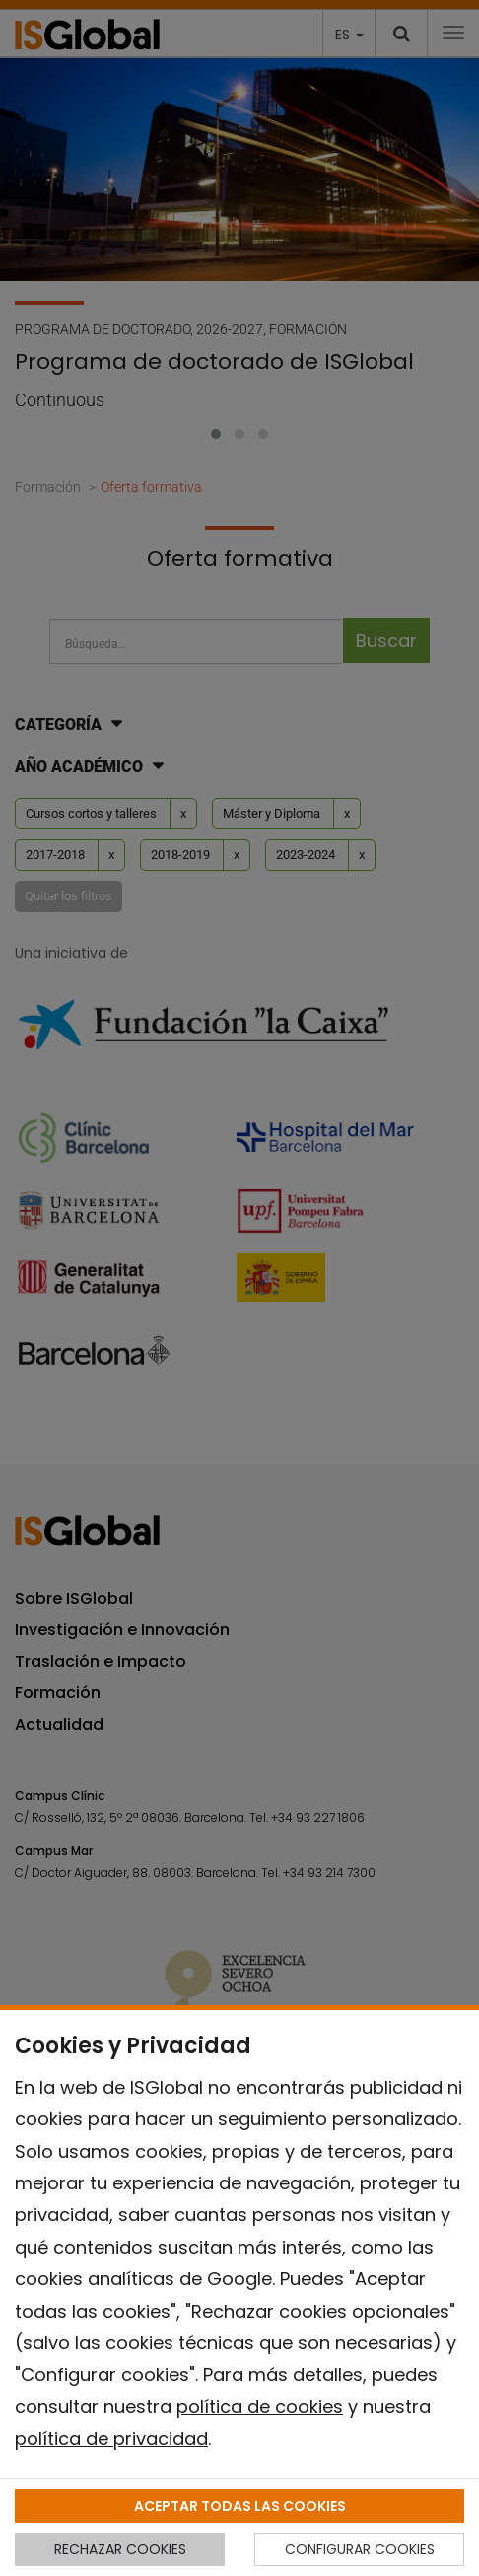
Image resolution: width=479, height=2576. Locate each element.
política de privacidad (111, 2438)
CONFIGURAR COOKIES (360, 2549)
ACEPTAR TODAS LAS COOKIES (240, 2506)
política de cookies (259, 2407)
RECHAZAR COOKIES (120, 2549)
